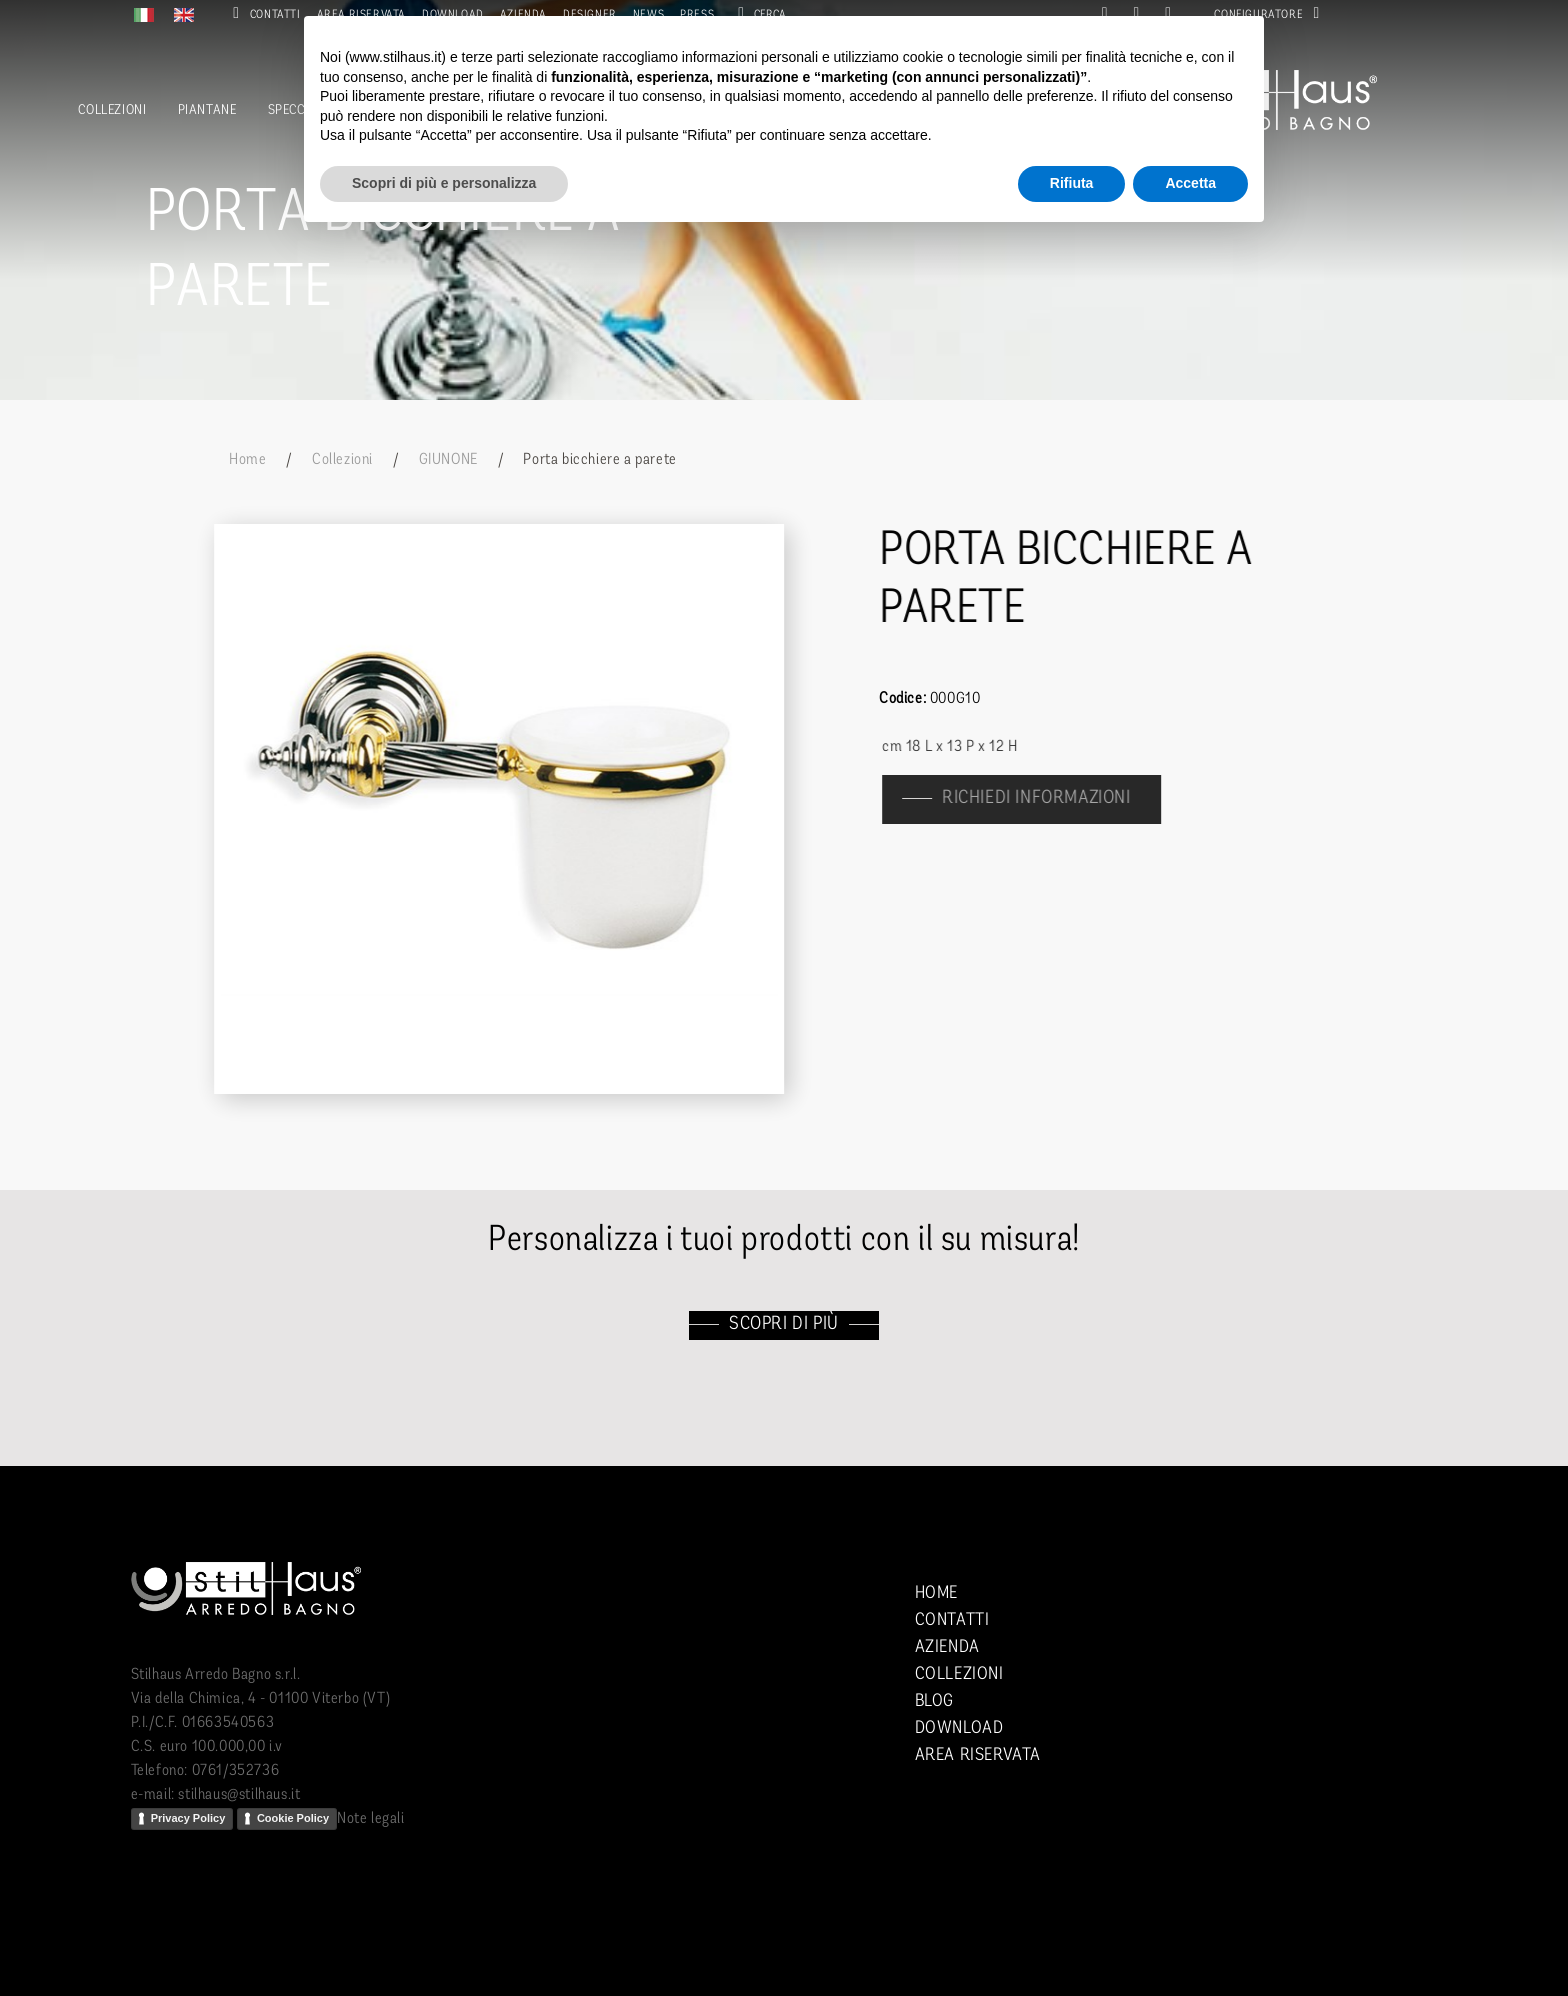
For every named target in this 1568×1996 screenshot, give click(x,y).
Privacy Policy (188, 1818)
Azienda (947, 1647)
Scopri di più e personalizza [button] (444, 183)
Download (959, 1728)
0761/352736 (236, 1771)
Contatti (262, 15)
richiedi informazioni (1047, 798)
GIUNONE (448, 460)
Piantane (207, 110)
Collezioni (112, 110)
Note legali (371, 1819)
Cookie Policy (293, 1818)
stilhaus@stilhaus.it (239, 1795)
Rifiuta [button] (1072, 183)
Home (247, 460)
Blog (934, 1701)
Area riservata (978, 1755)
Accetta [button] (1190, 183)
